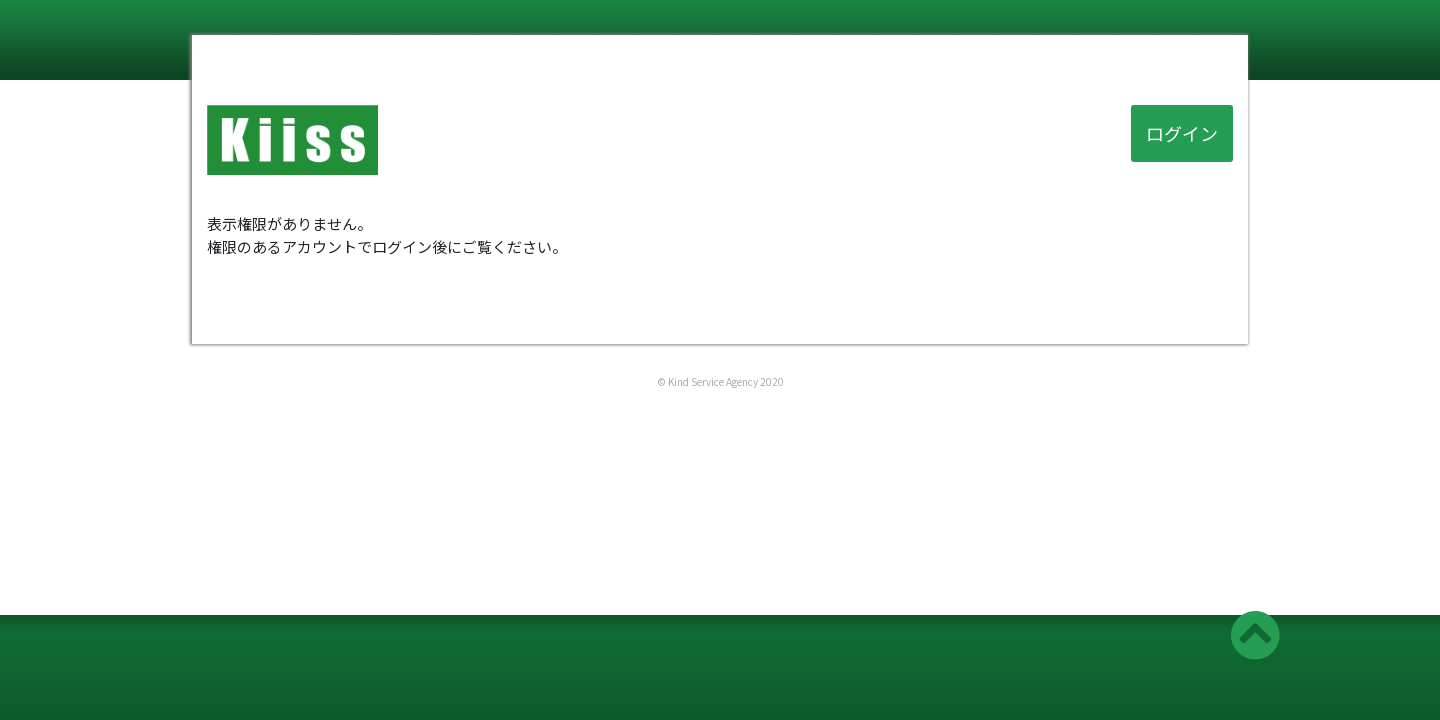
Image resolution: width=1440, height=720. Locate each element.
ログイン (1182, 133)
